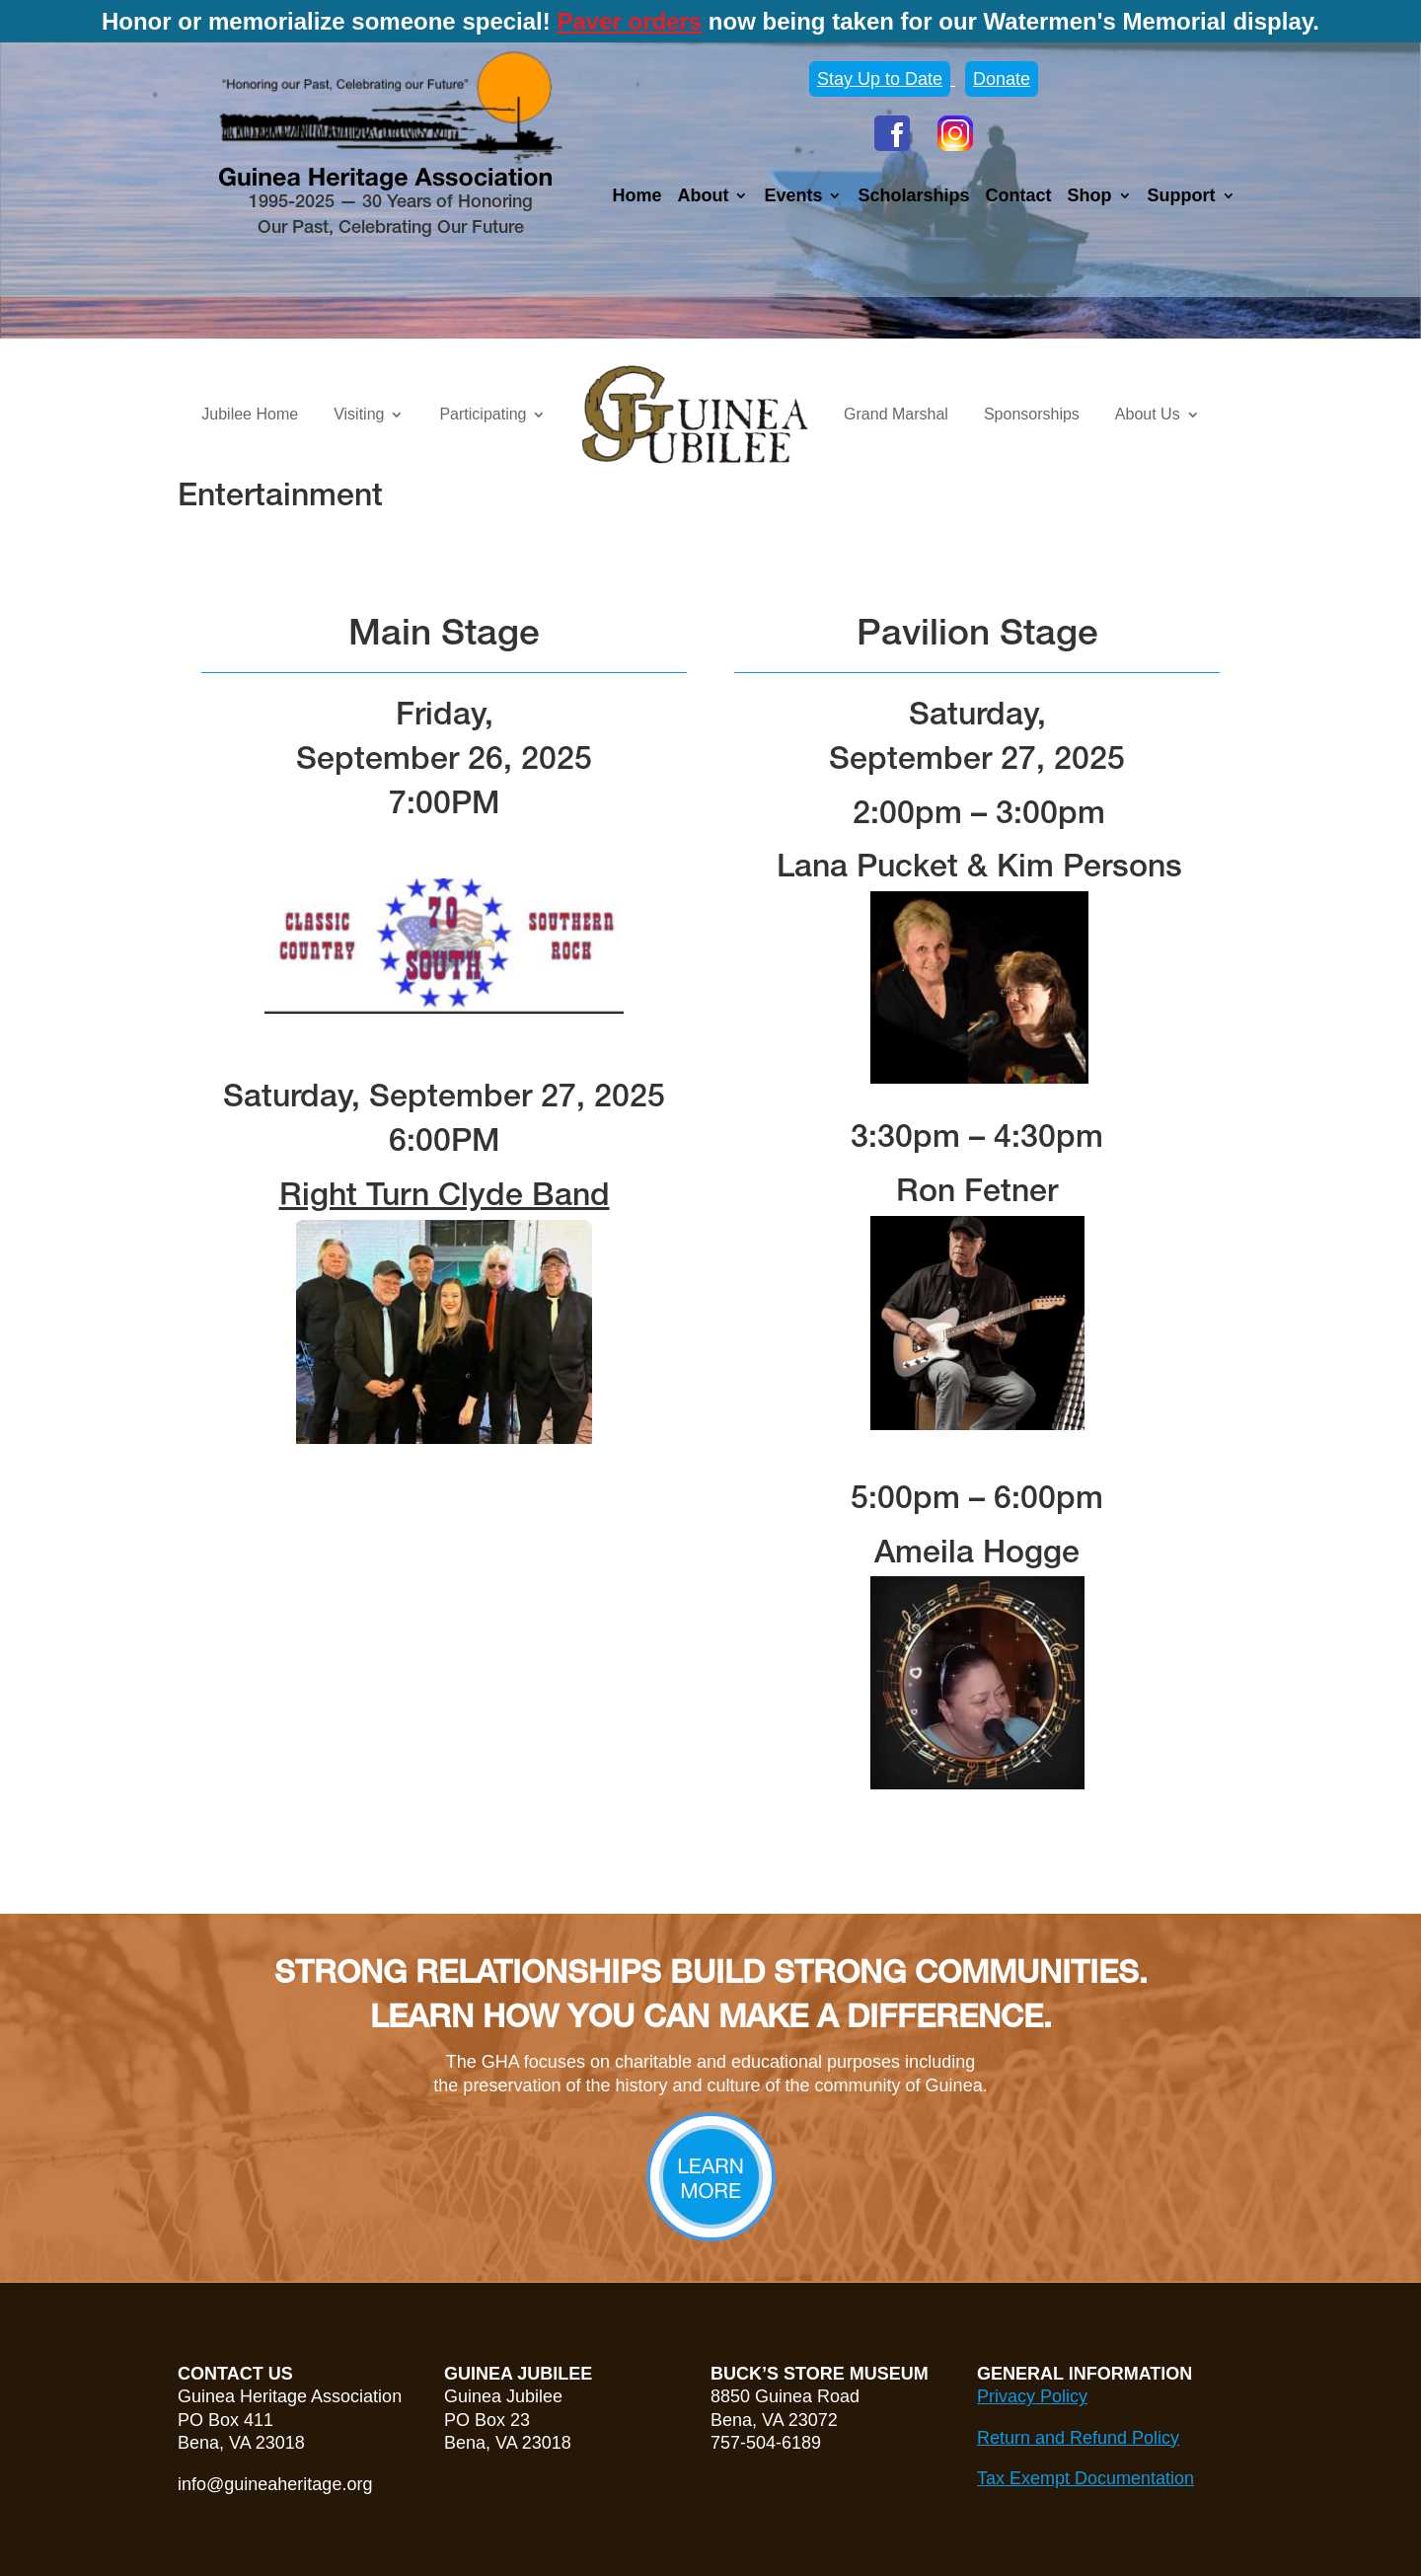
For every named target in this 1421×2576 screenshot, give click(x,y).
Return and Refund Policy (1078, 2438)
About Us (1147, 414)
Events (793, 197)
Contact (1019, 197)
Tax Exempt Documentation (1085, 2478)
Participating (482, 414)
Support (1182, 197)
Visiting (359, 414)
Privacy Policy (1032, 2396)
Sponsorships (1032, 414)
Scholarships (913, 197)
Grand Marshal (896, 414)
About (702, 197)
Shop (1090, 197)
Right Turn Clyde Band (444, 1196)
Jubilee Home (249, 414)
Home (636, 197)
